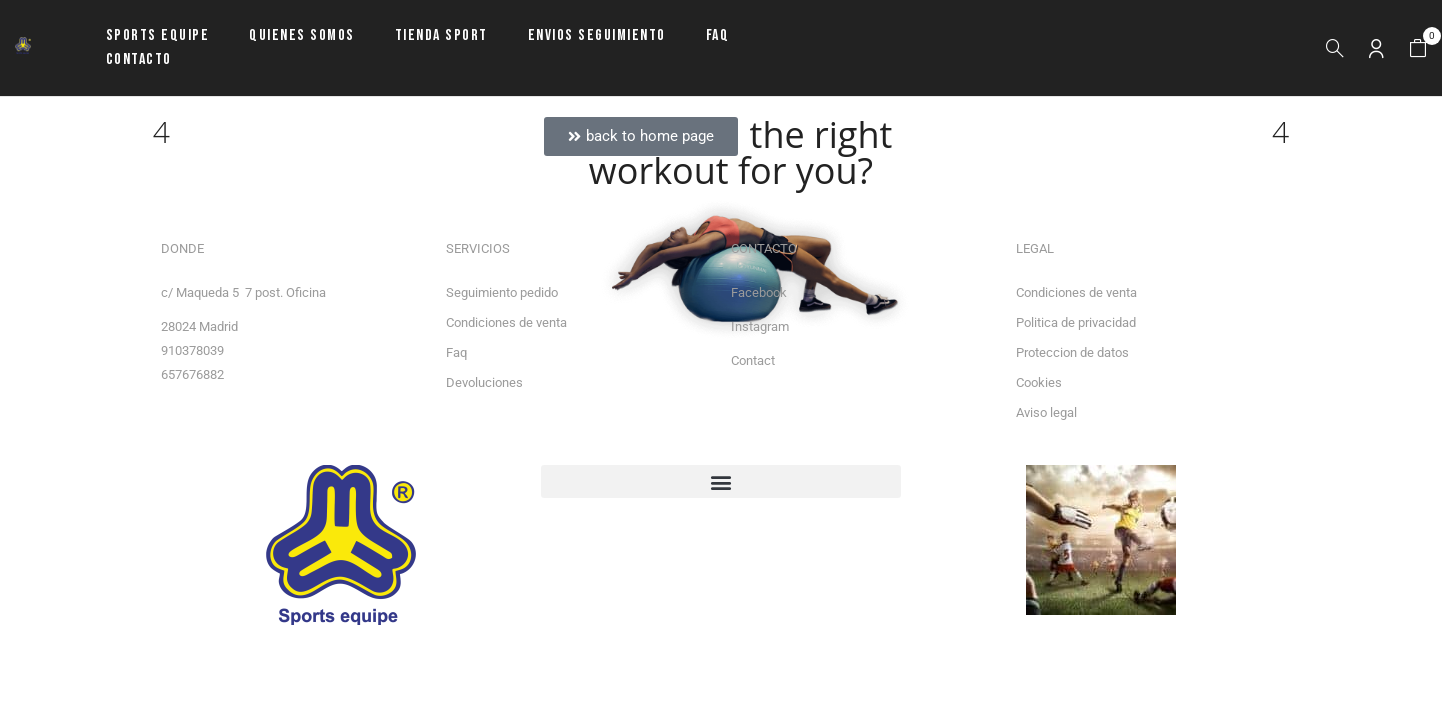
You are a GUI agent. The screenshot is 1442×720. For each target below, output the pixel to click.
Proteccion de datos (1072, 352)
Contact (753, 360)
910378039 (192, 350)
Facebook (759, 292)
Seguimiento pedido (502, 292)
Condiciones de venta (506, 322)
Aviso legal (1046, 412)
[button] (1418, 48)
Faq (456, 352)
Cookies (1039, 382)
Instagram (760, 326)
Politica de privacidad (1076, 322)
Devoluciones (484, 382)
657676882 (192, 374)
